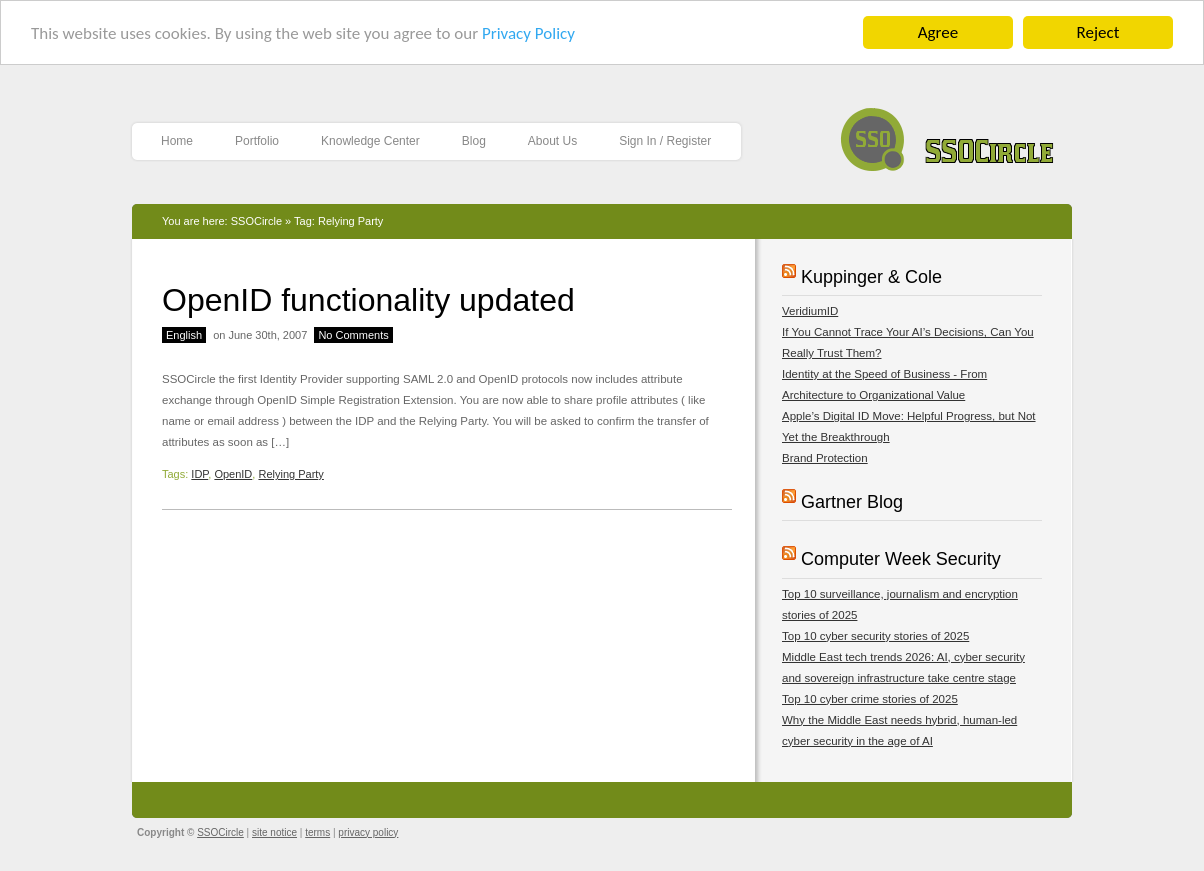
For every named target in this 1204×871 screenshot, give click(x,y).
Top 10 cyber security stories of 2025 (875, 635)
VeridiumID (810, 311)
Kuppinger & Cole (871, 277)
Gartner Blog (852, 502)
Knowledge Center (370, 141)
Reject (1098, 32)
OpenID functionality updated (368, 300)
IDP (199, 474)
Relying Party (290, 474)
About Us (552, 141)
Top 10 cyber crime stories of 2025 (870, 698)
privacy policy (368, 831)
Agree (938, 32)
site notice (274, 831)
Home (177, 141)
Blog (474, 141)
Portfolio (257, 141)
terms (317, 831)
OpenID (233, 474)
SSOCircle (947, 134)
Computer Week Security (901, 559)
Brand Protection (825, 458)
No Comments (353, 335)
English (184, 335)
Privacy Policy (528, 32)
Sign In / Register (665, 141)
